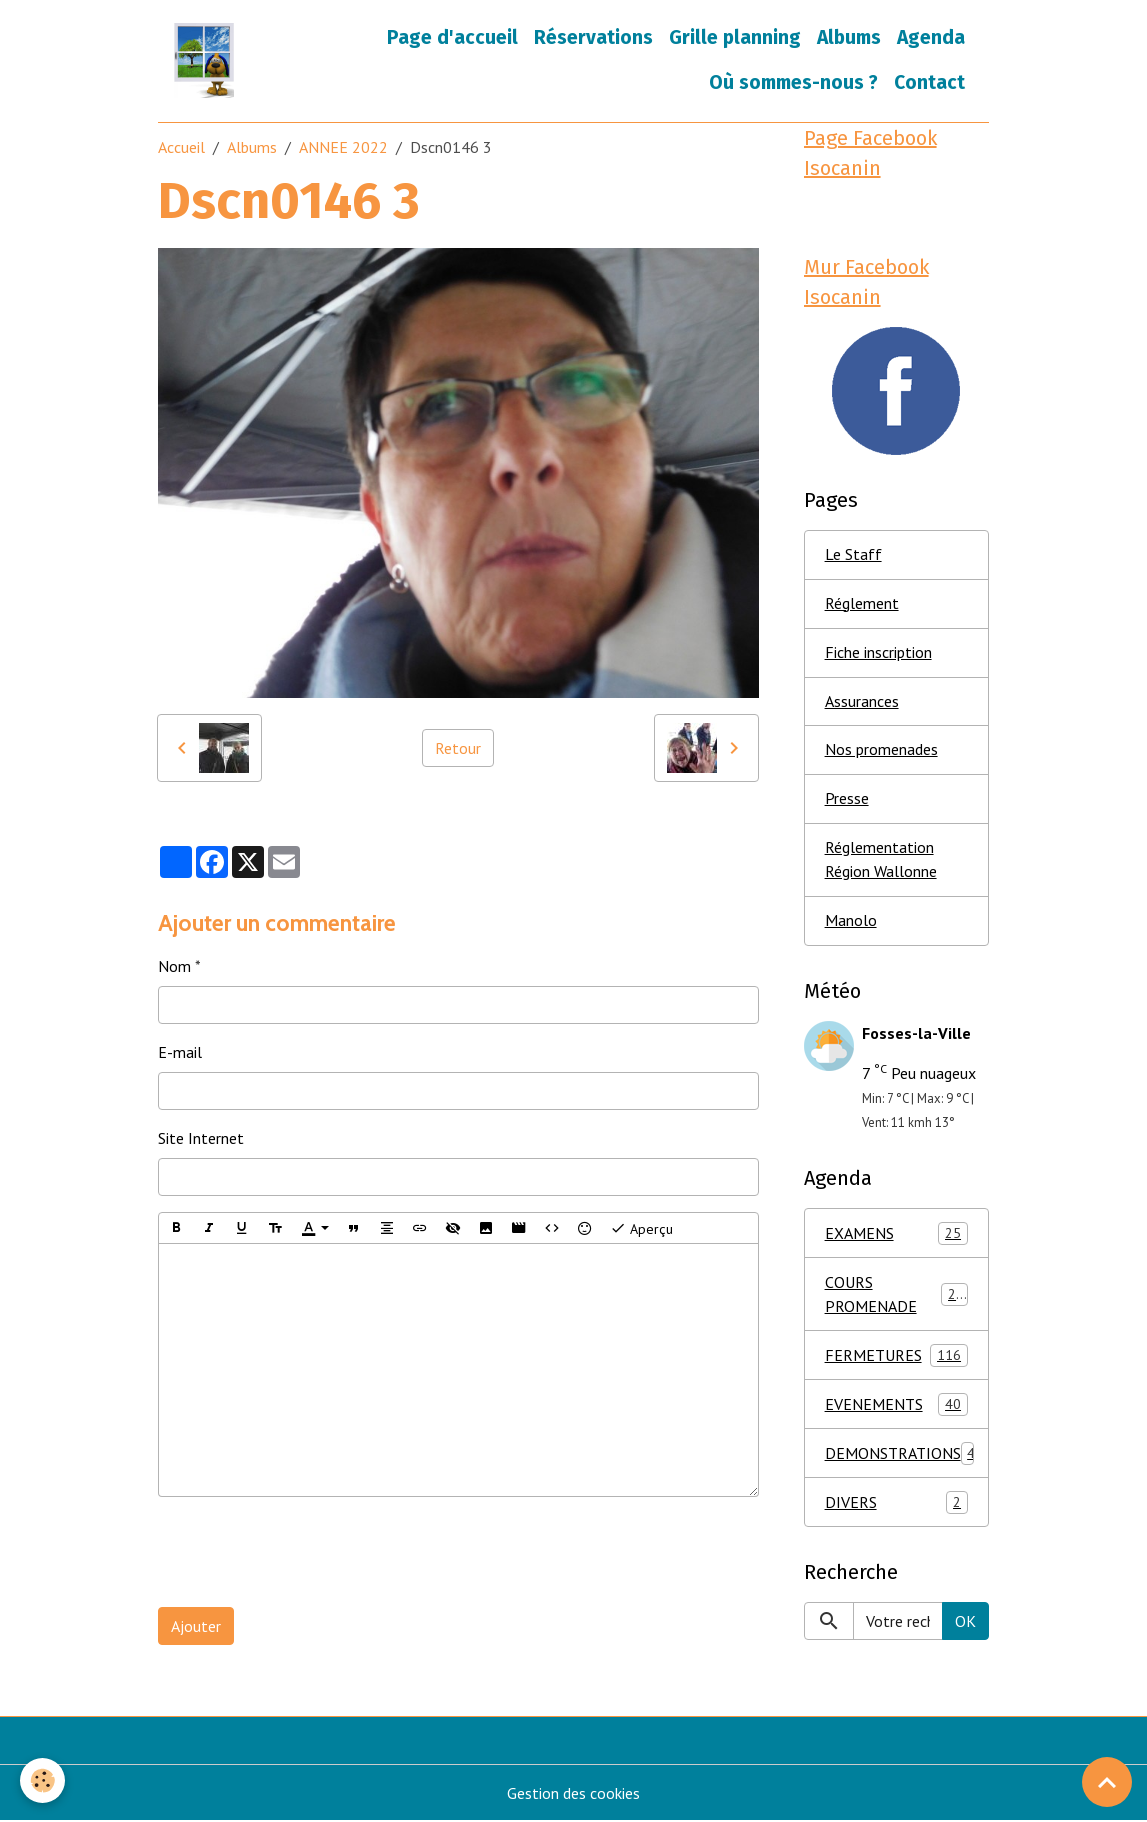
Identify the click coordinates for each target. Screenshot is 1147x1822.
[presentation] (310, 1552)
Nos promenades (881, 751)
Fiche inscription (878, 653)
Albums (849, 37)
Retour (458, 748)
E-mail (180, 1052)
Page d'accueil (452, 37)
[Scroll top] (1107, 1782)
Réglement (862, 604)
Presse (847, 800)
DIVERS (896, 1502)
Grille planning (735, 37)
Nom (174, 966)
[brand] (203, 60)
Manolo (851, 922)
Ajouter (196, 1626)
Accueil (181, 147)
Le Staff (853, 555)
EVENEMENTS (896, 1404)
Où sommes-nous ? (793, 82)
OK (965, 1622)
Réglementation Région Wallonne (881, 861)
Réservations (593, 37)
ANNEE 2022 (343, 147)
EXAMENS (896, 1233)
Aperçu (641, 1228)
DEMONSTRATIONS (900, 1453)
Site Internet (201, 1138)
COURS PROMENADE (896, 1295)
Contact (929, 82)
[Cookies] (42, 1780)
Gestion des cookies (573, 1794)
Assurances (862, 702)
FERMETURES (896, 1355)
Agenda (931, 37)
